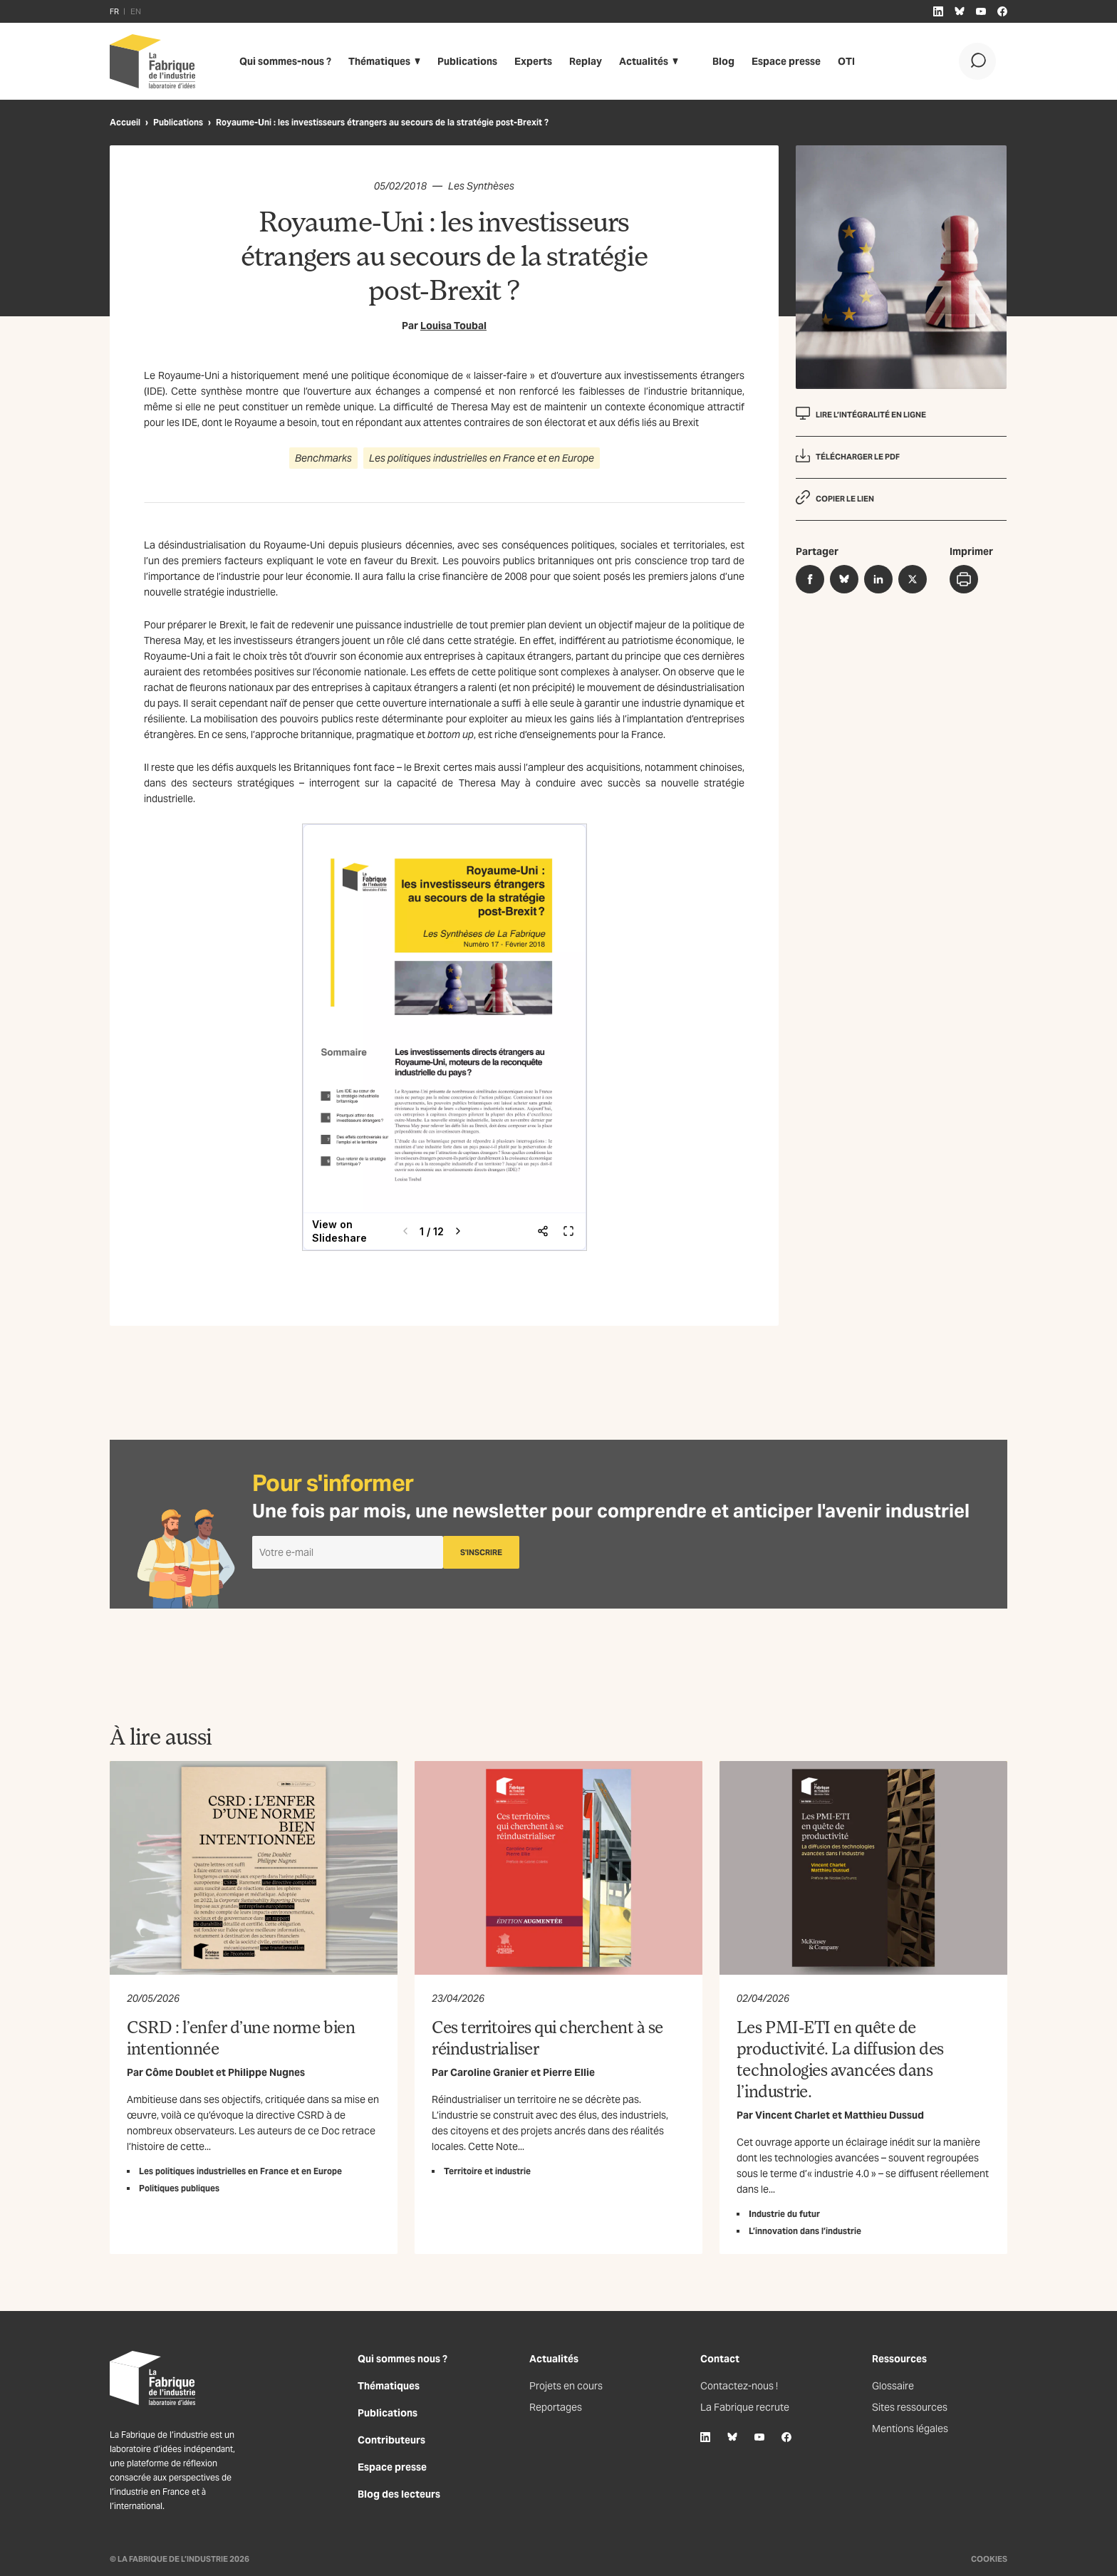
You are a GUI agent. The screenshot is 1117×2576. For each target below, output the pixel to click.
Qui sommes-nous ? (285, 61)
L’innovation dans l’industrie (805, 2231)
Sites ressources (909, 2407)
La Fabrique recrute (744, 2407)
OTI (846, 61)
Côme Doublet (179, 2072)
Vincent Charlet (792, 2115)
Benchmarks (323, 458)
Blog (723, 61)
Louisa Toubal (453, 325)
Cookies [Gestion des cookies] (989, 2559)
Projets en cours (566, 2385)
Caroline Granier (489, 2072)
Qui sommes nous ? (402, 2358)
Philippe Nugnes (266, 2072)
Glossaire (893, 2385)
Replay (585, 61)
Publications (467, 61)
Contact (719, 2358)
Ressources (899, 2358)
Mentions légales (910, 2428)
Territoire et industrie (487, 2171)
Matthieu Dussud (884, 2115)
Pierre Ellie (569, 2072)
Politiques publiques (179, 2188)
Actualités (643, 61)
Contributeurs (391, 2440)
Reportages (555, 2407)
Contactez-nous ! (739, 2385)
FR (114, 11)
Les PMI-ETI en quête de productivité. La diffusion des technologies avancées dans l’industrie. (840, 2058)
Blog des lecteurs (399, 2494)
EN (135, 11)
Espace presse (786, 61)
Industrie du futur (784, 2213)
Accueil (125, 122)
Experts (533, 61)
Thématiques (379, 61)
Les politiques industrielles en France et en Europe (481, 458)
